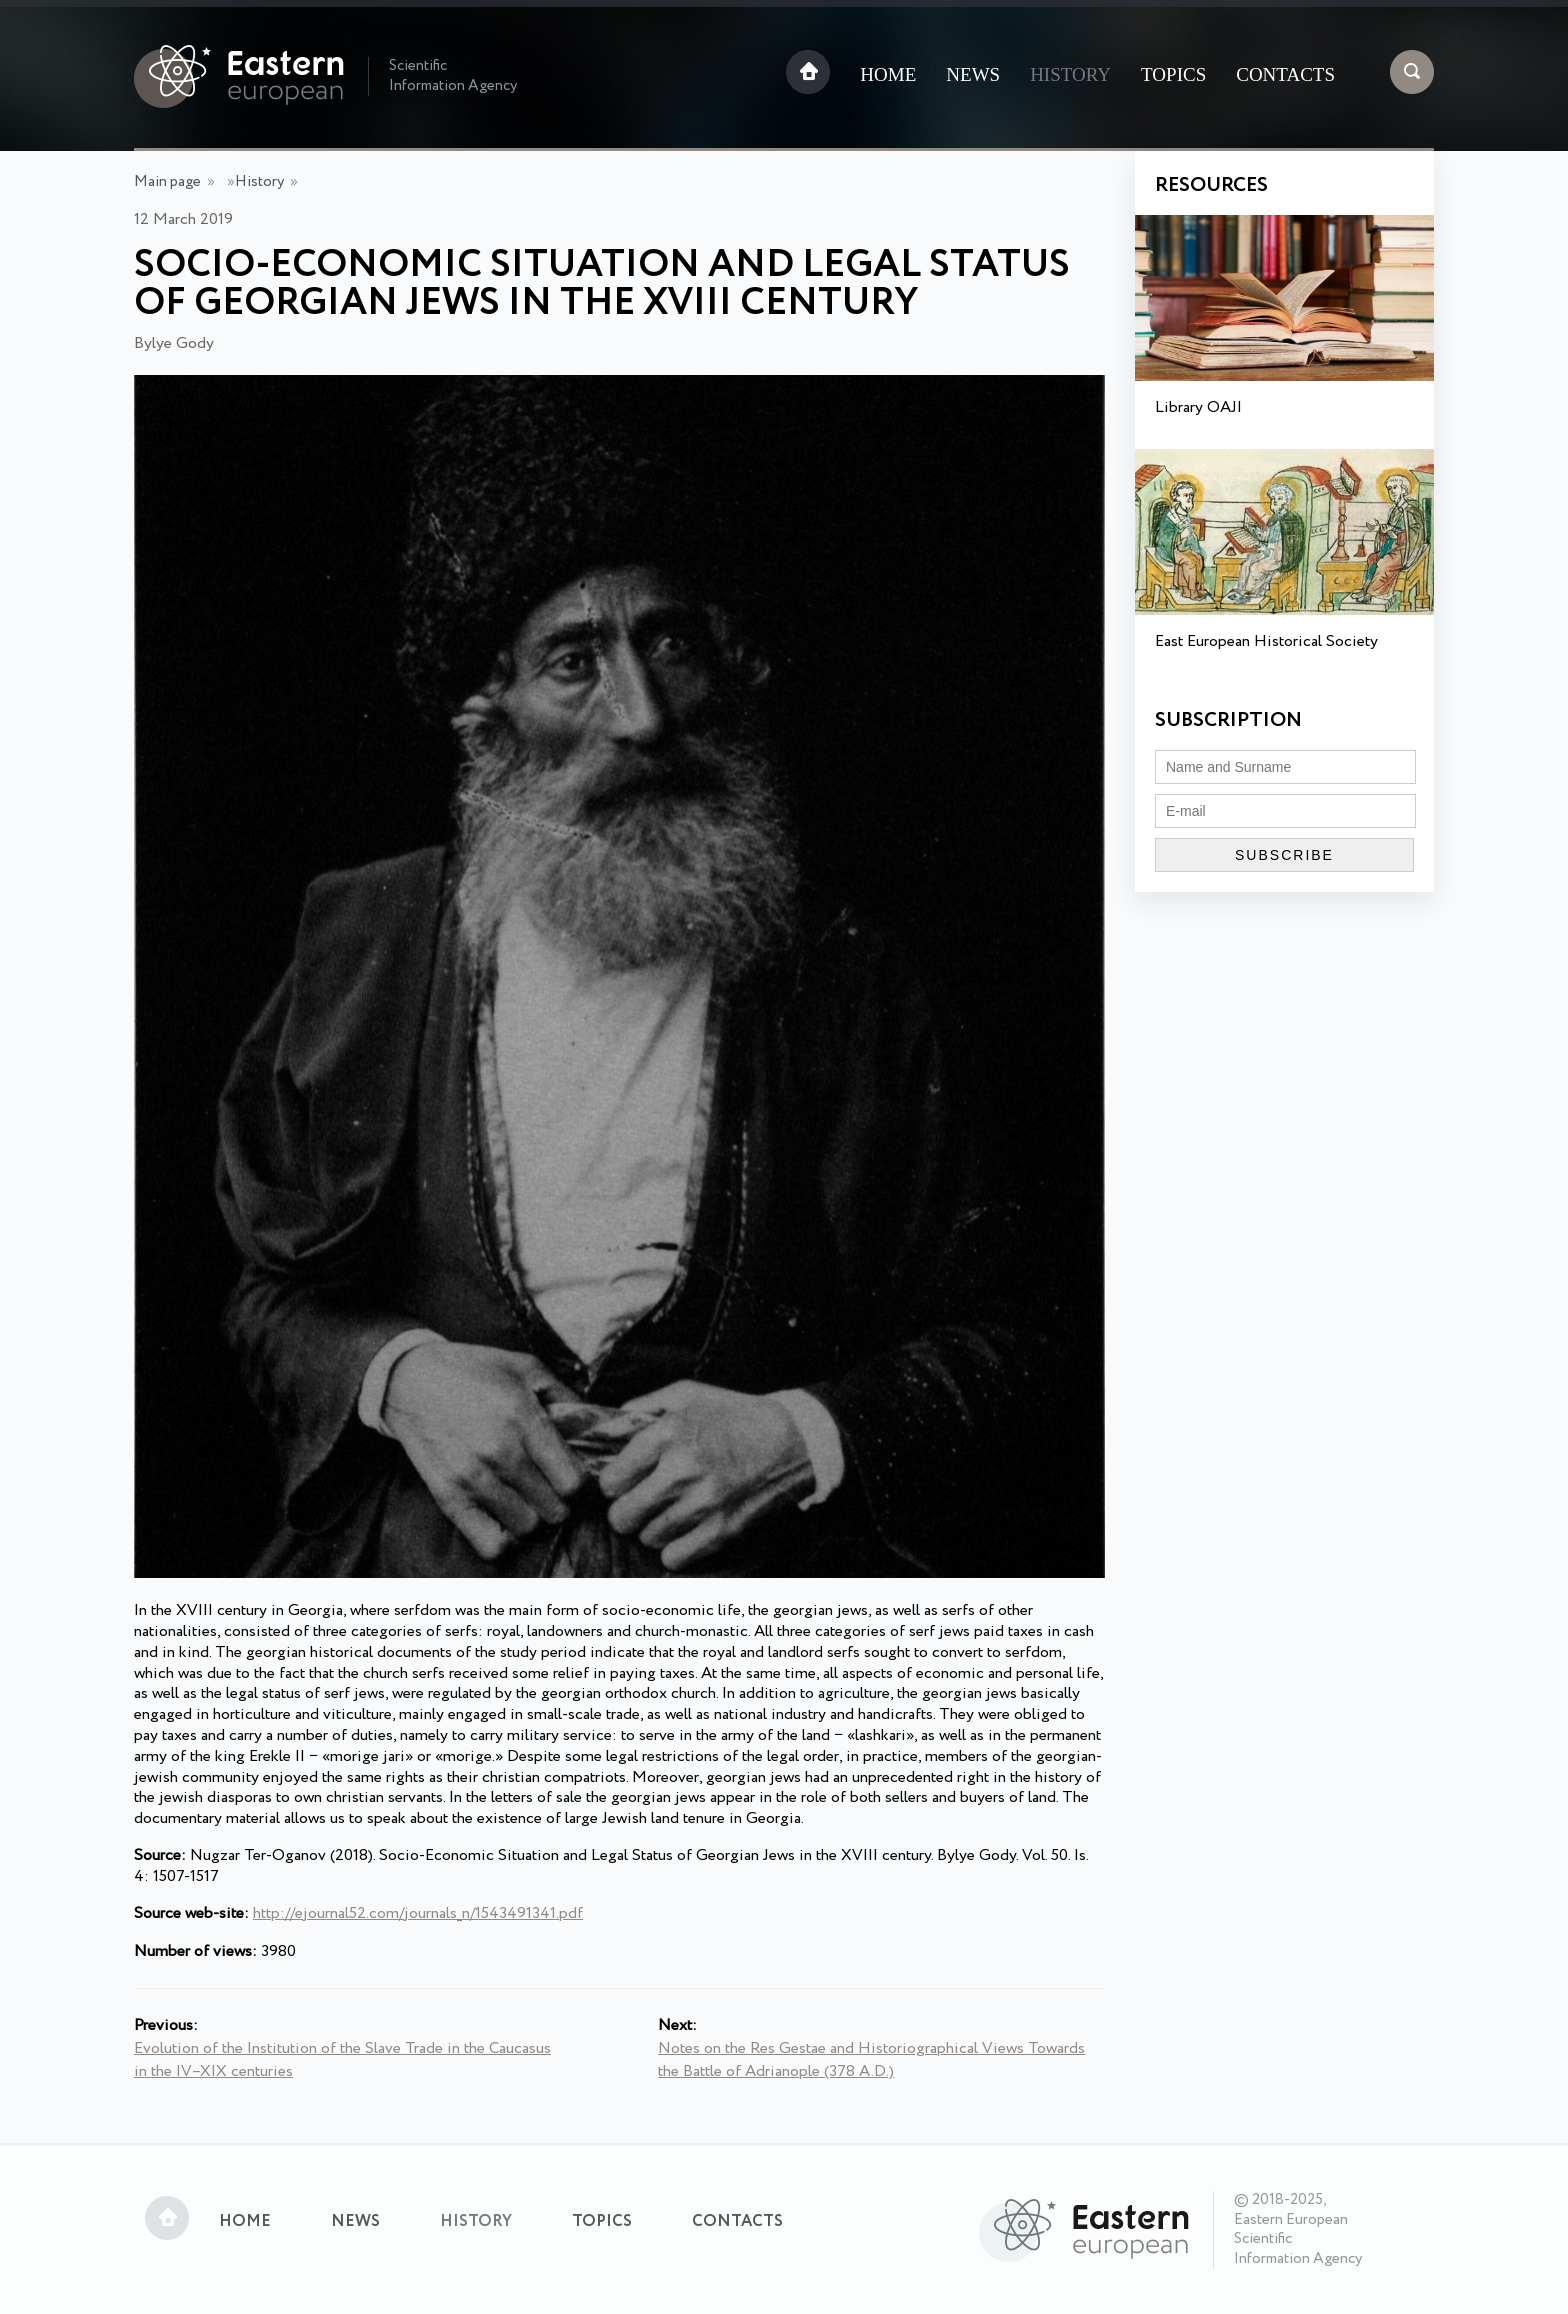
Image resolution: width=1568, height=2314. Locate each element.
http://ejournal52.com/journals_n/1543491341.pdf (418, 1913)
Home (888, 74)
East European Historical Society (1266, 641)
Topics (1173, 74)
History (1070, 74)
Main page (167, 182)
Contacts (1285, 74)
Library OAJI (1198, 407)
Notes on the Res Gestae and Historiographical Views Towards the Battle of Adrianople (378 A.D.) (871, 2060)
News (973, 74)
